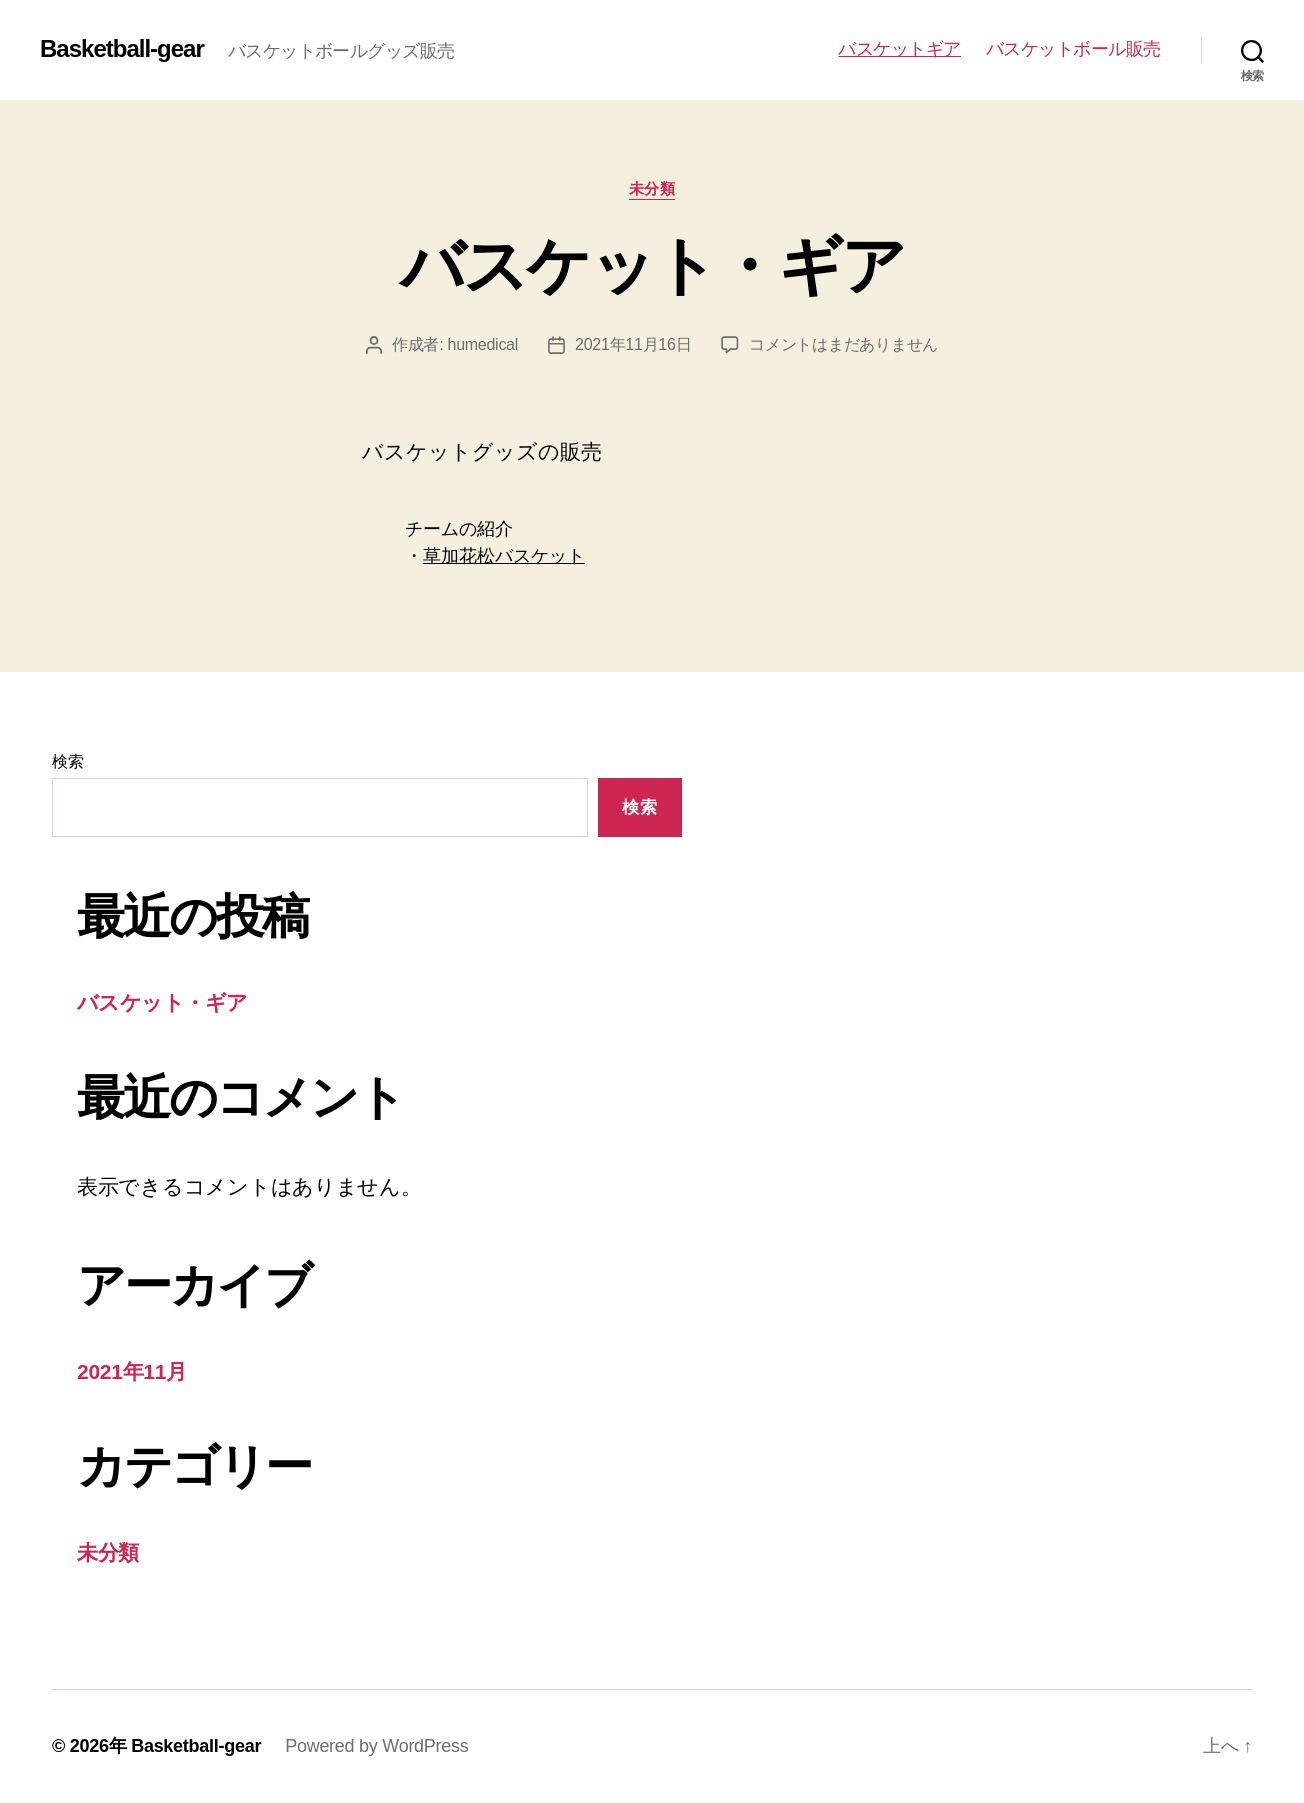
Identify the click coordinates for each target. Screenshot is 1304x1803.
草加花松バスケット (504, 556)
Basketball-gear (122, 49)
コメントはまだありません (843, 344)
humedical (483, 344)
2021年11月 (132, 1371)
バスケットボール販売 (1073, 49)
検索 (67, 761)
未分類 (652, 188)
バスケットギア (899, 49)
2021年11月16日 (633, 344)
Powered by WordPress (376, 1746)
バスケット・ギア (652, 266)
